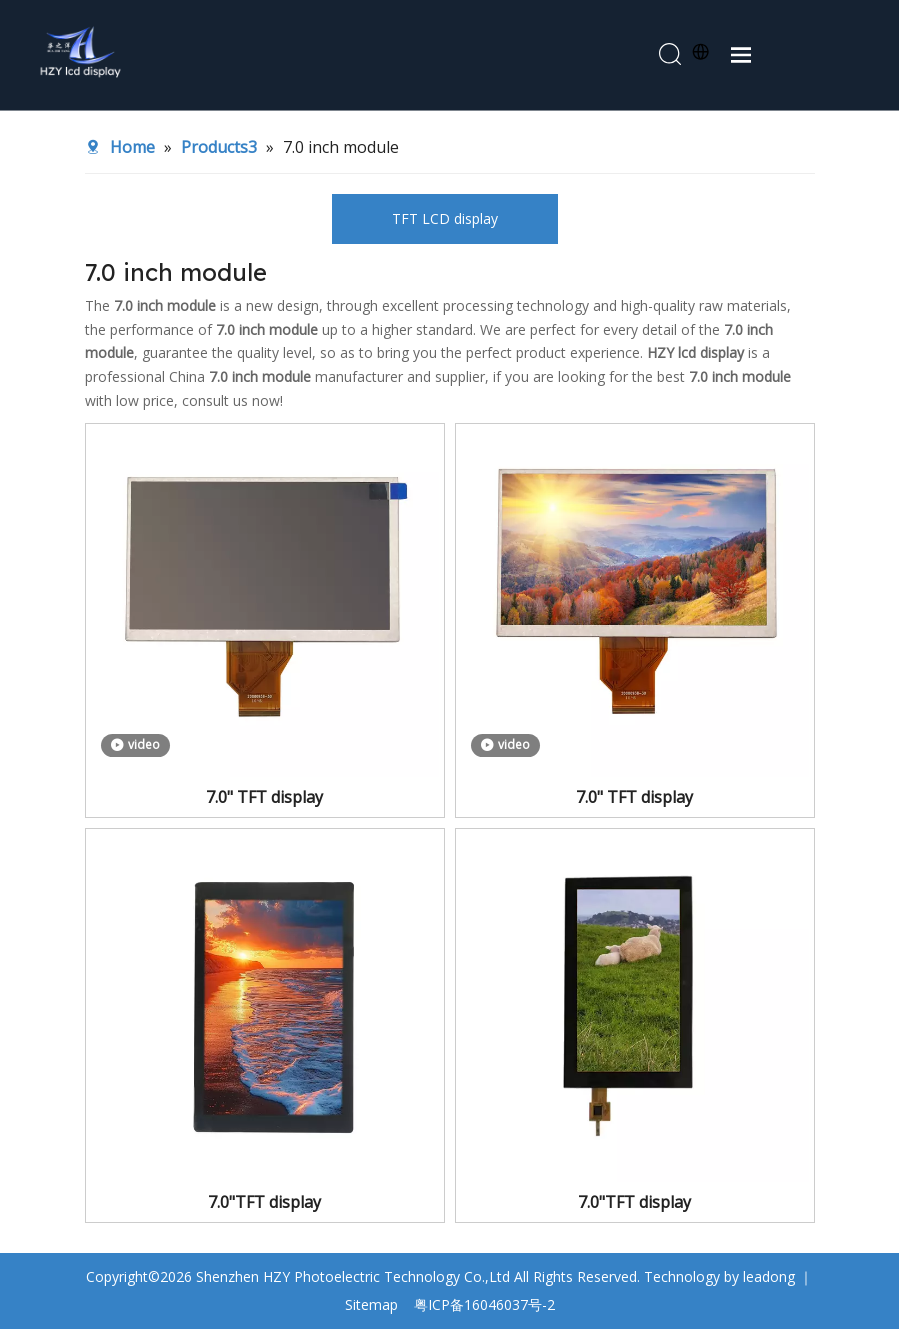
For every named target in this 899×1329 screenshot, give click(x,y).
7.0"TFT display (264, 1202)
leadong (769, 1276)
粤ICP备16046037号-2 (484, 1304)
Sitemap (371, 1304)
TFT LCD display (445, 218)
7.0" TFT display (264, 797)
